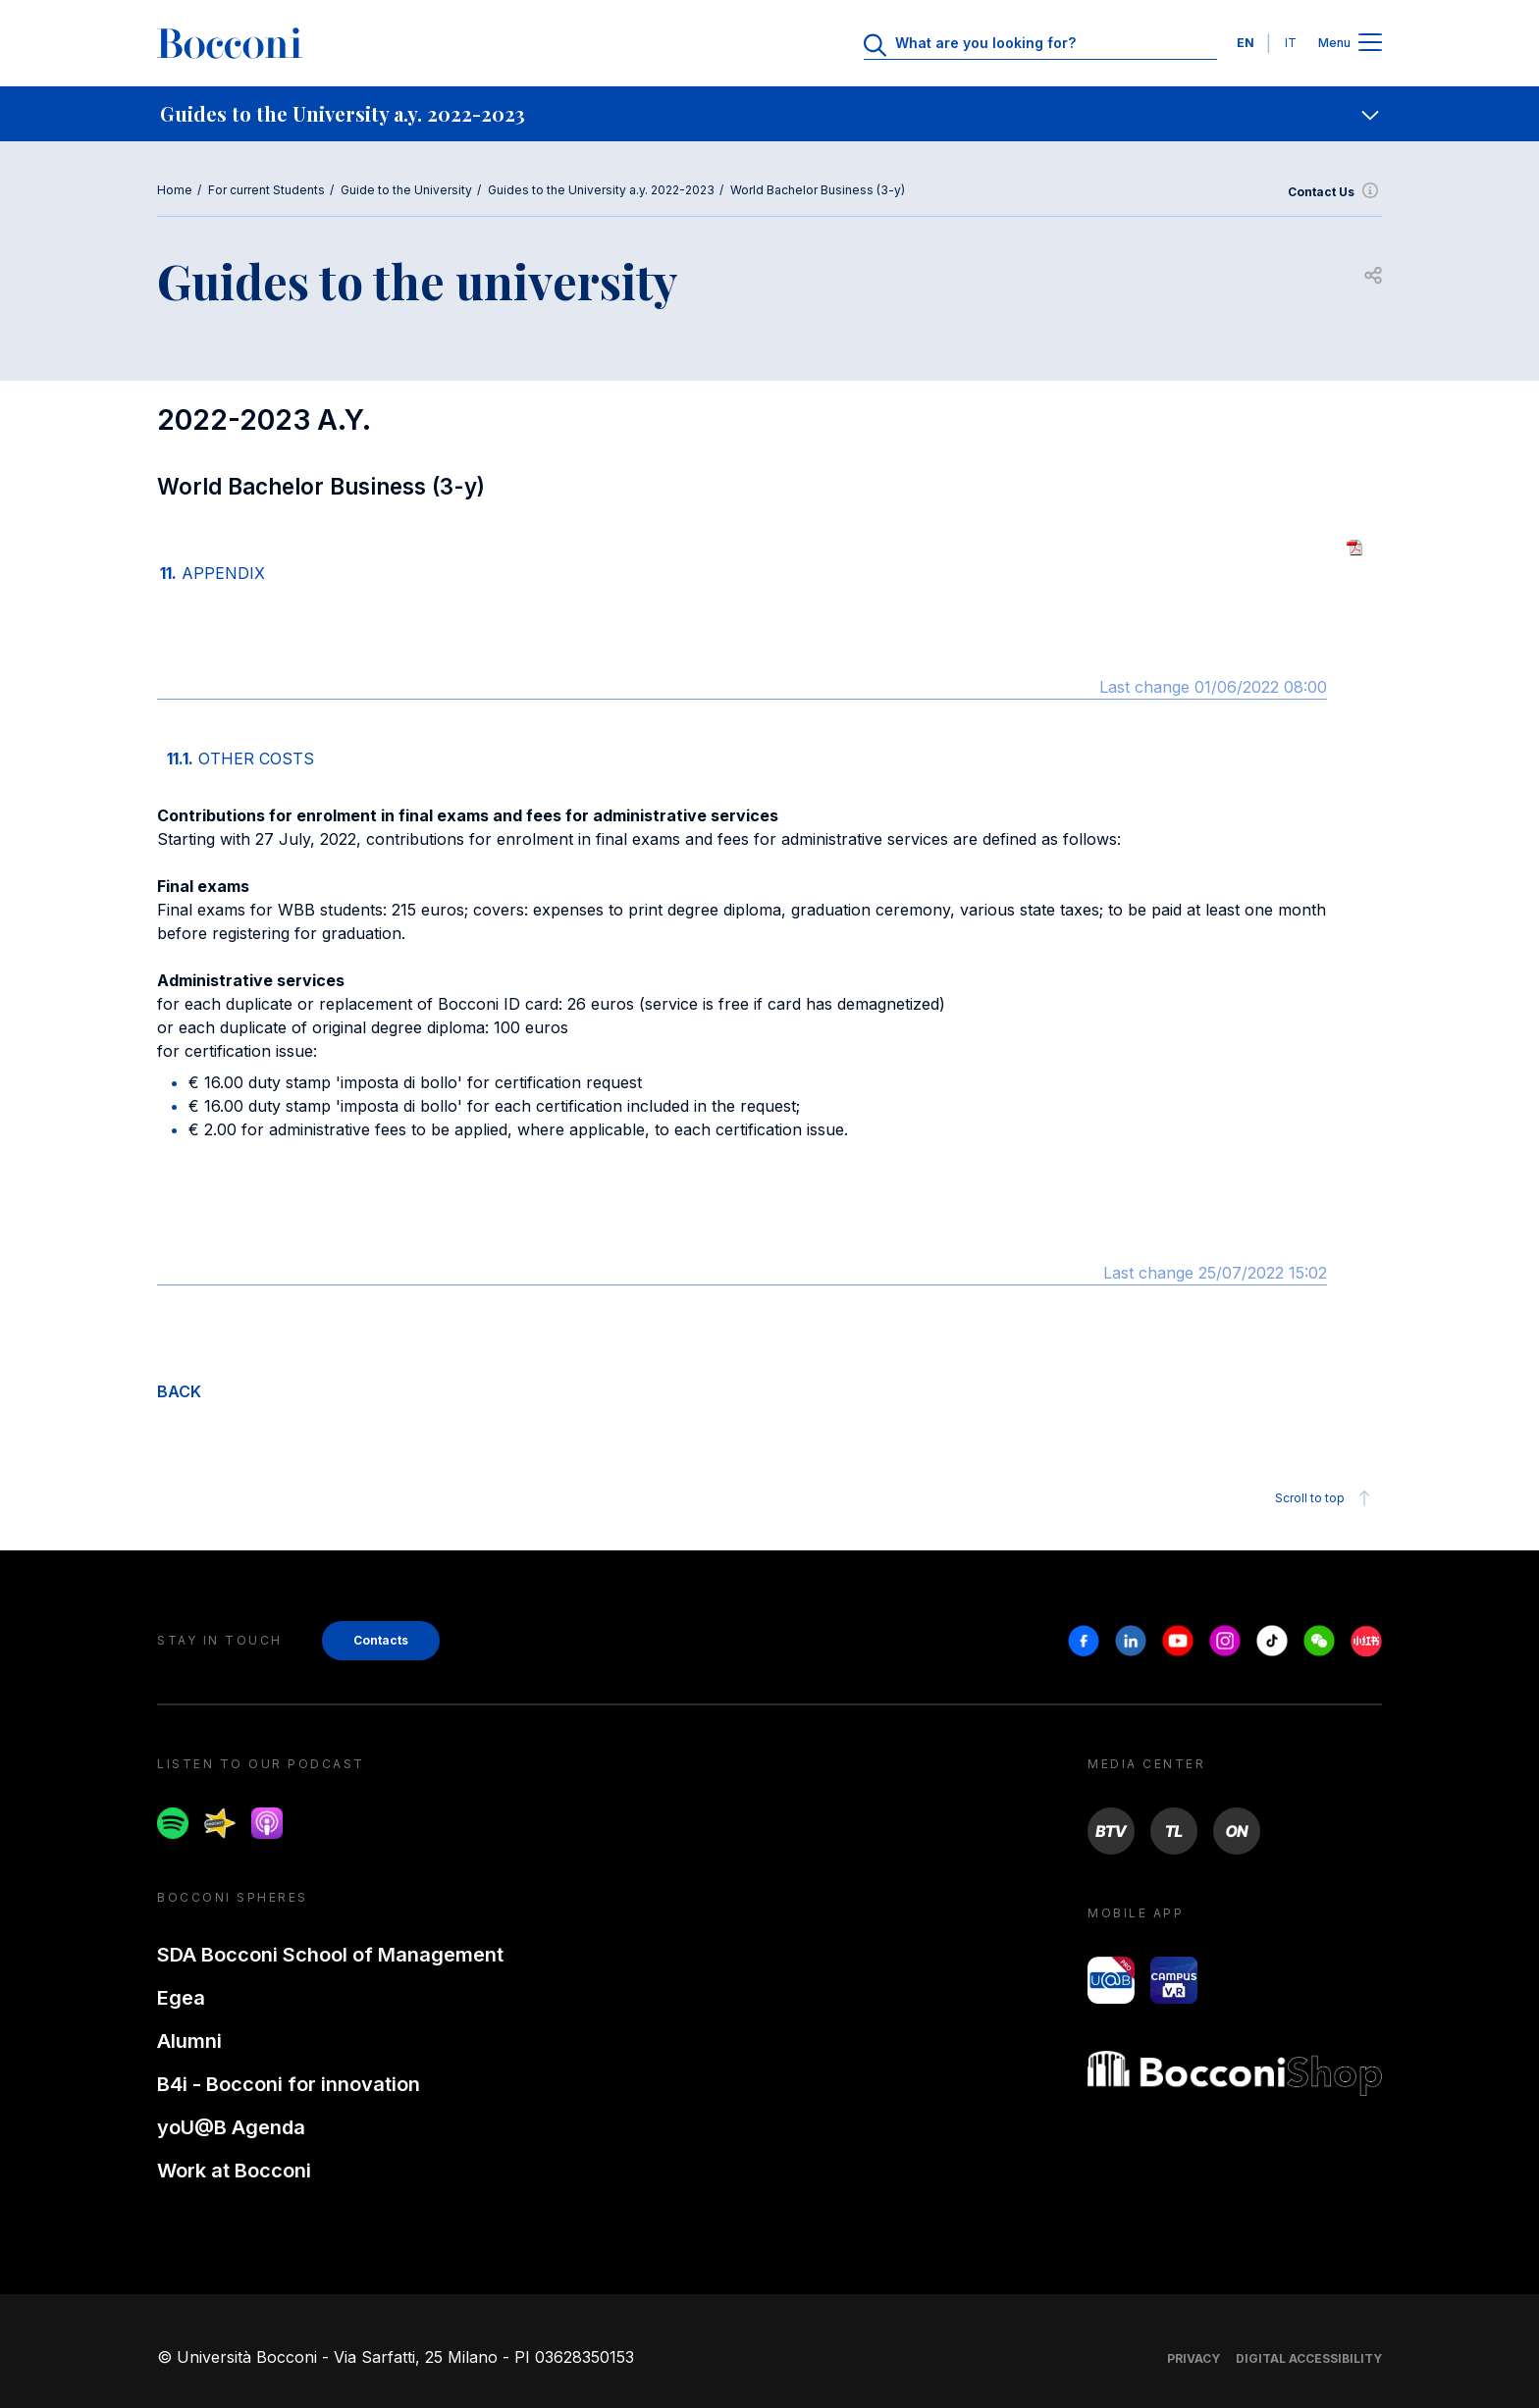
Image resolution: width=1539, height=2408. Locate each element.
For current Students (266, 190)
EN (1245, 42)
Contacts (380, 1640)
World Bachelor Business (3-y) (817, 190)
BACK (179, 1391)
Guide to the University (406, 190)
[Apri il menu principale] (1370, 43)
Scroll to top (1325, 1498)
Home (174, 190)
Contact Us (1335, 192)
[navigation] (769, 113)
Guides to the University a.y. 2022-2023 (601, 190)
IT (1291, 42)
